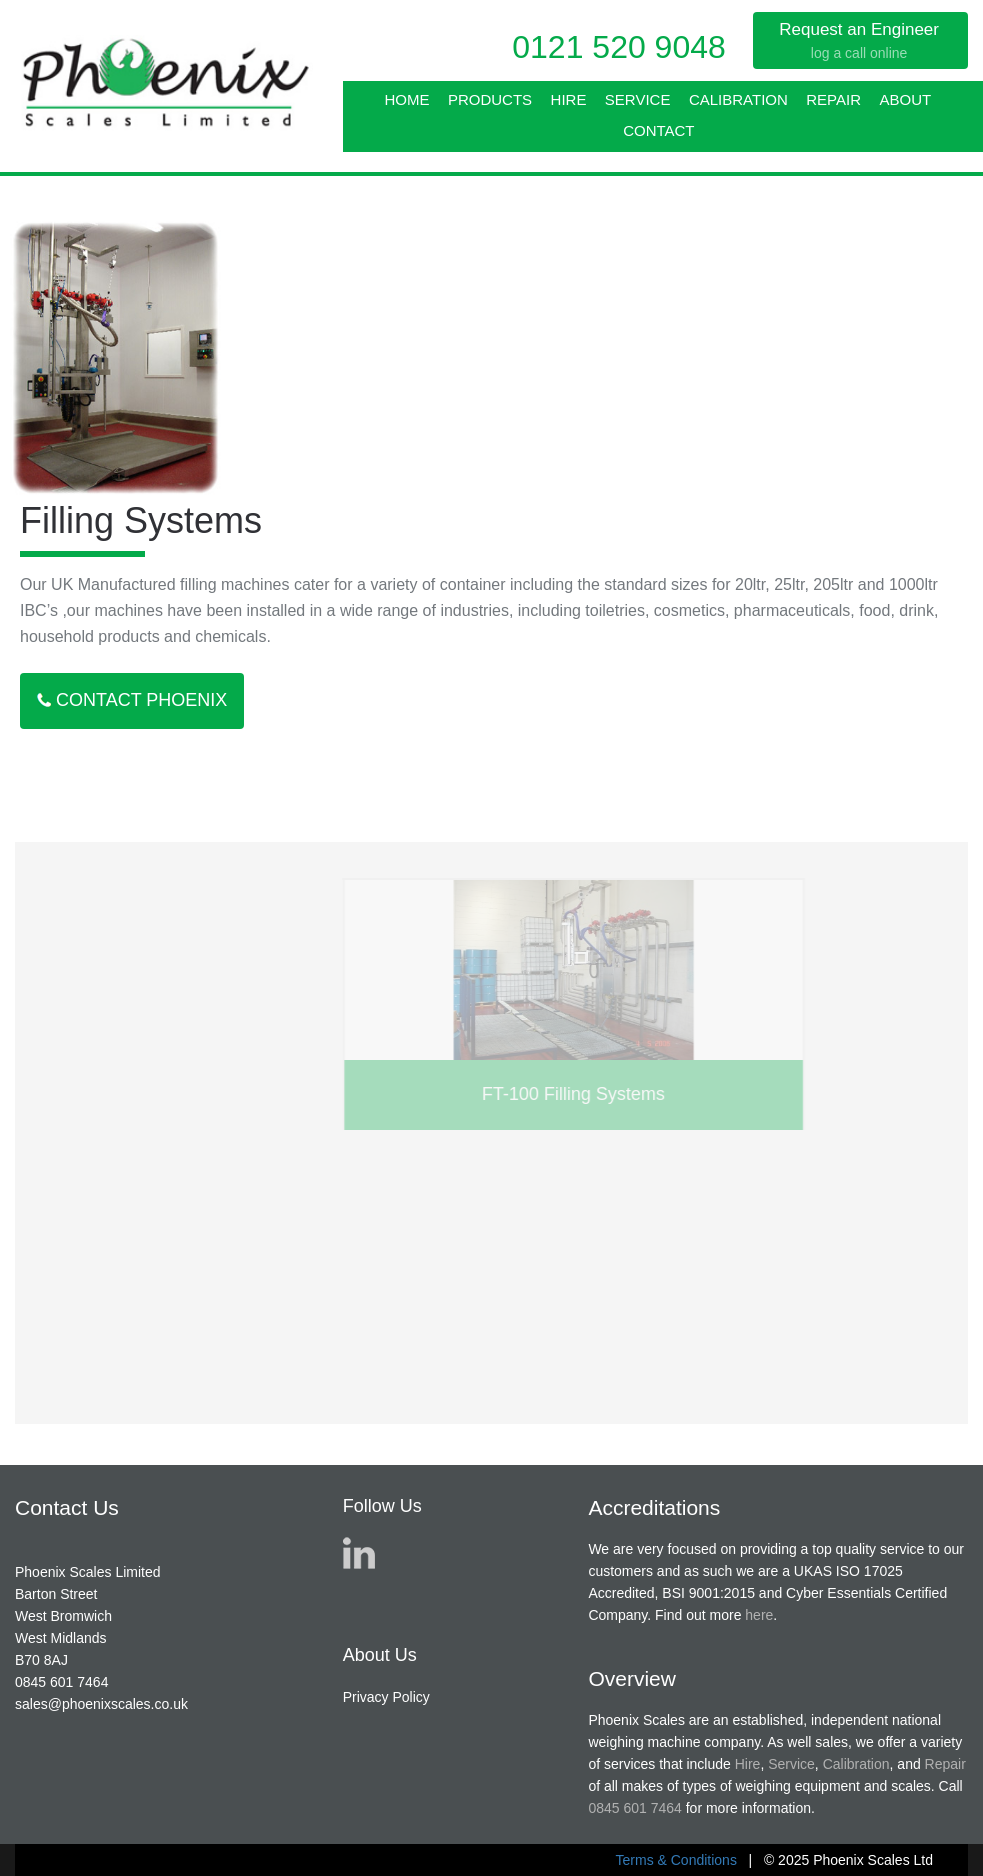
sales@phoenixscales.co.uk (101, 1704)
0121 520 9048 (619, 47)
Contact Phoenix (132, 700)
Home (406, 99)
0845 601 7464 (61, 1682)
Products (490, 99)
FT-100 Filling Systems (677, 1094)
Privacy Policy (386, 1697)
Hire (569, 99)
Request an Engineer (859, 41)
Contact (658, 130)
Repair (833, 99)
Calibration (738, 99)
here (759, 1615)
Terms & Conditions (676, 1860)
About (905, 99)
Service (638, 99)
